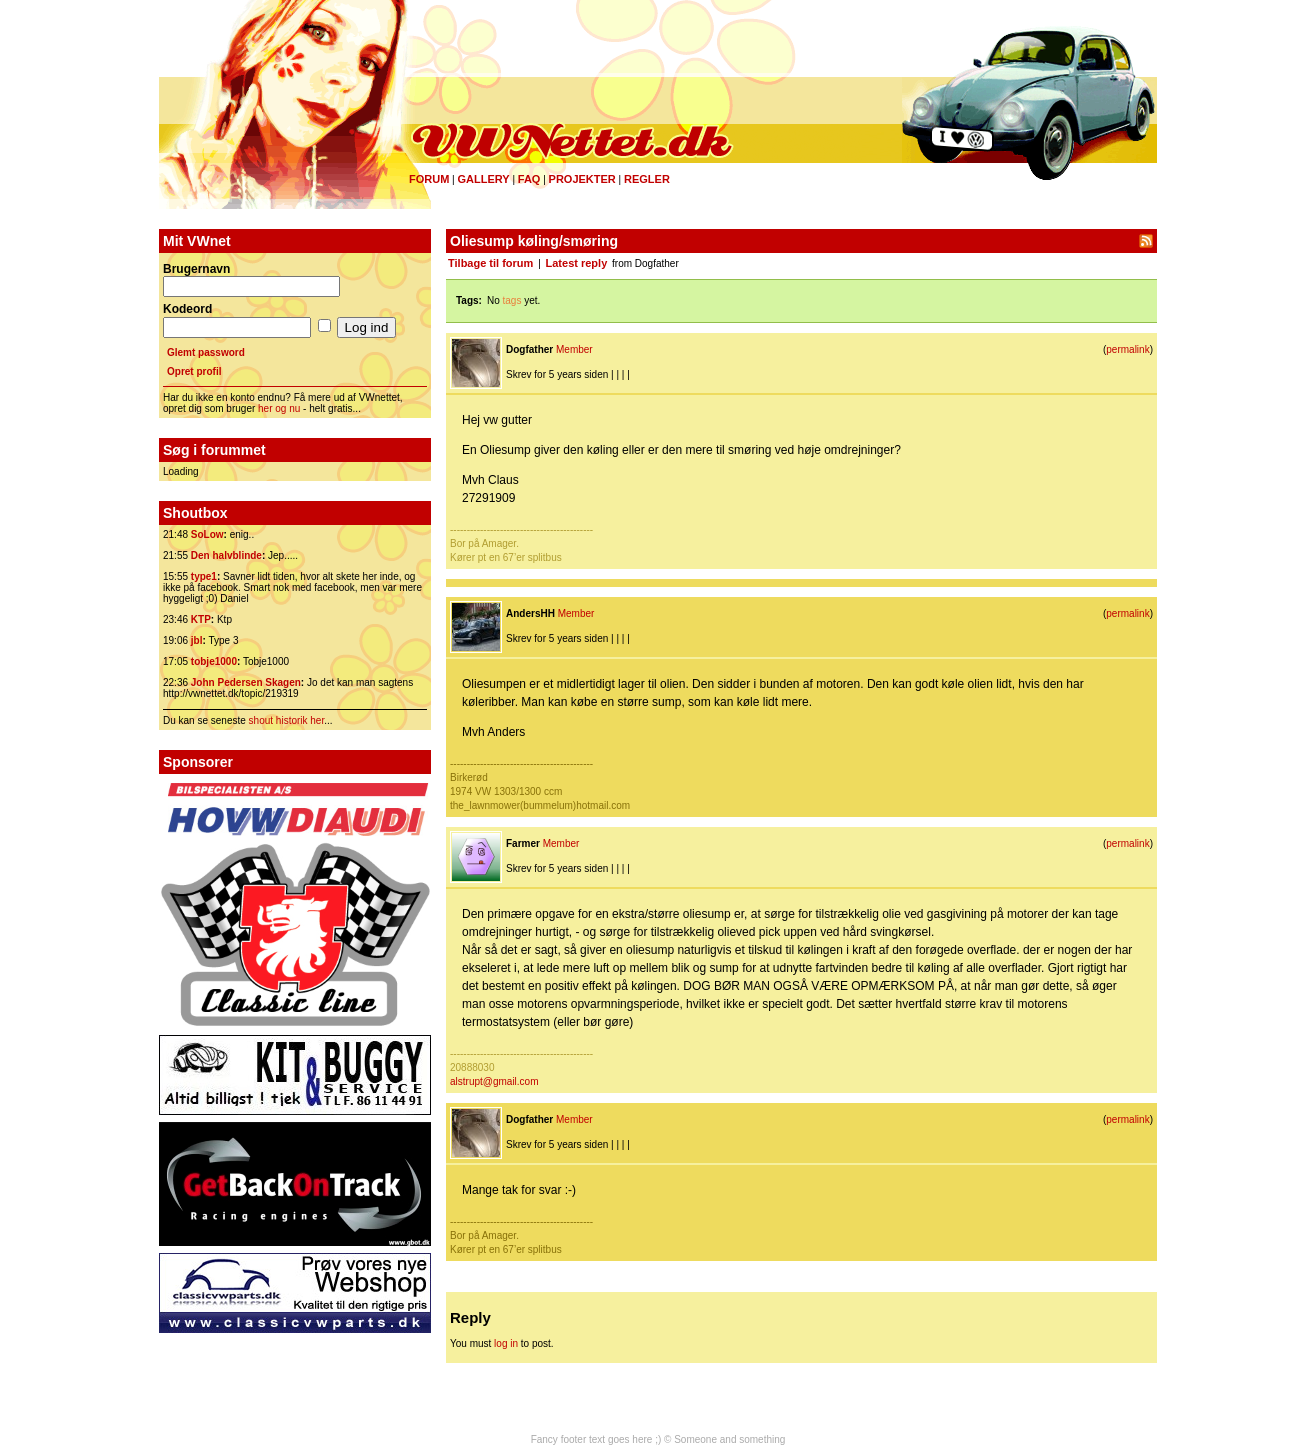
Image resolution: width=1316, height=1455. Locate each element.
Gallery (483, 179)
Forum (429, 179)
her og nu (279, 408)
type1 (204, 576)
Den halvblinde (226, 555)
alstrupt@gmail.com (494, 1081)
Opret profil (194, 371)
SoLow (207, 534)
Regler (647, 179)
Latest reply (577, 263)
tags (512, 300)
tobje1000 (214, 661)
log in (506, 1343)
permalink (1127, 349)
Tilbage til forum (490, 263)
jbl (197, 640)
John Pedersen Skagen (246, 682)
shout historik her (287, 720)
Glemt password (206, 352)
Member (574, 349)
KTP (201, 619)
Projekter (582, 179)
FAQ (529, 179)
